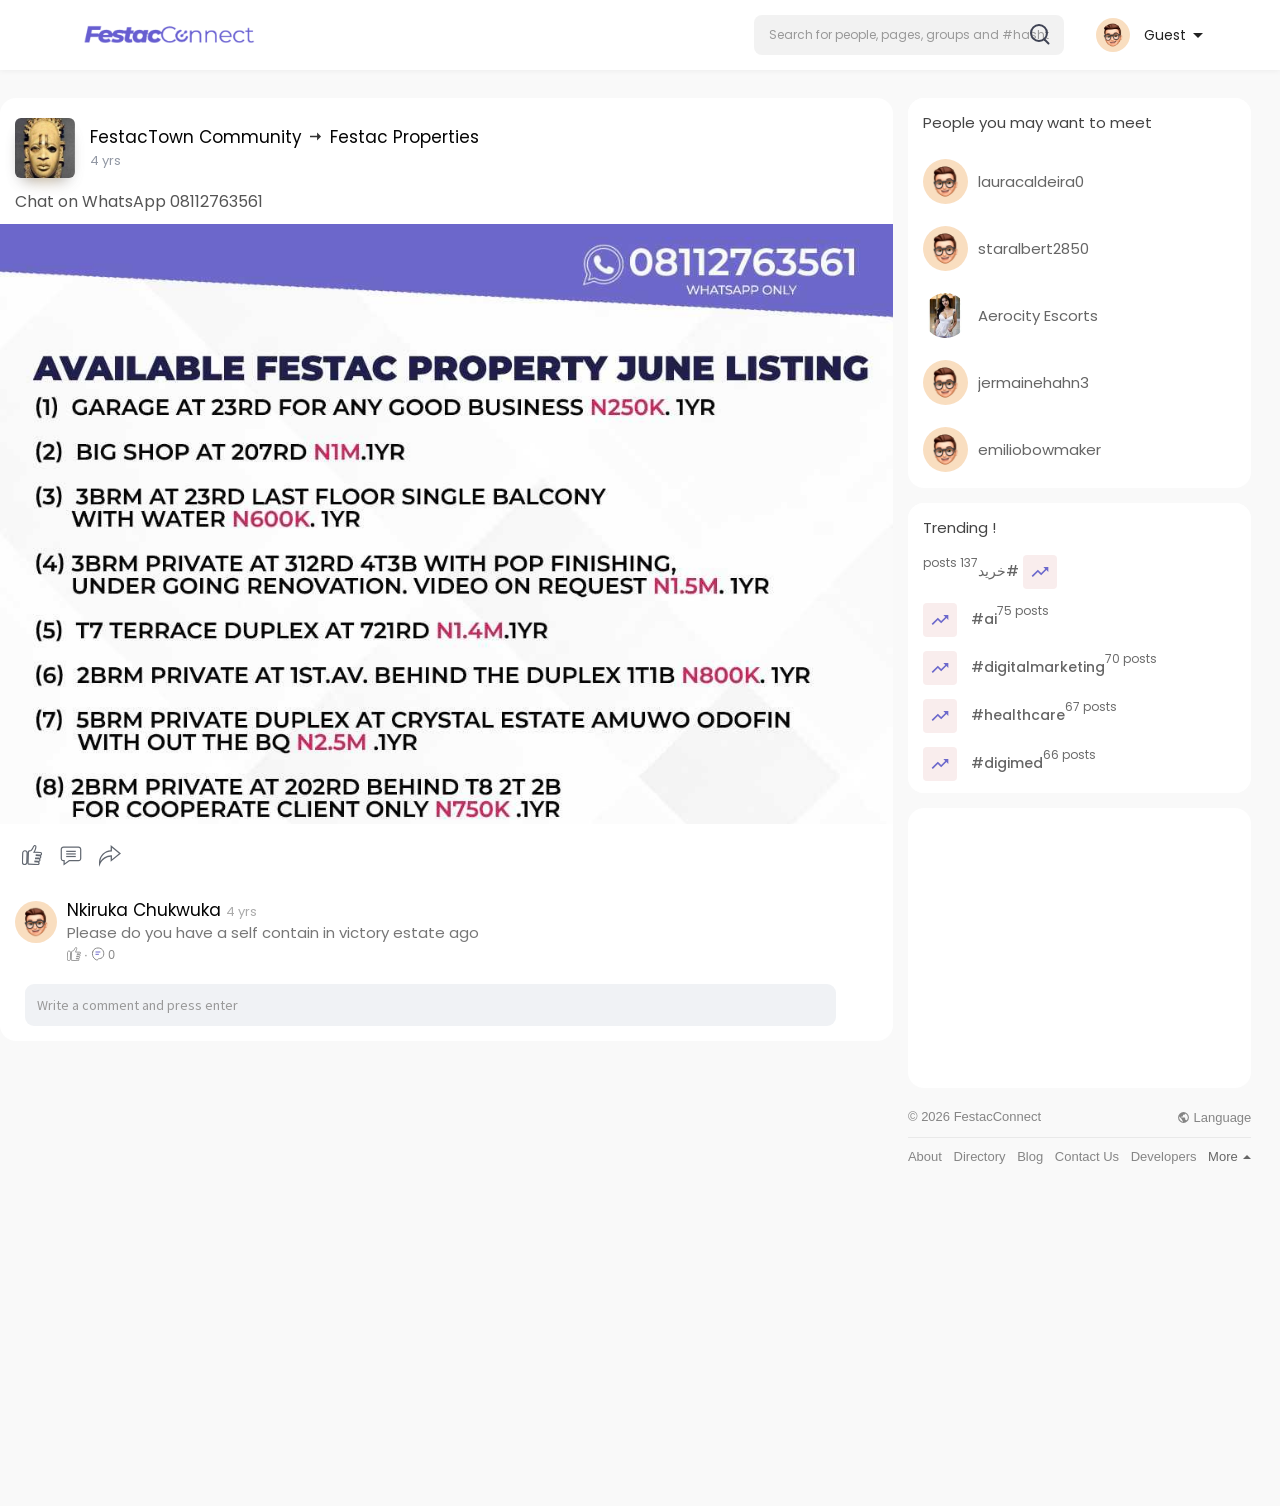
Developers (1164, 1156)
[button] (909, 35)
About (925, 1156)
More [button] (1229, 1156)
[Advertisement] (1079, 948)
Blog (1030, 1156)
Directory (980, 1156)
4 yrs (105, 160)
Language (1214, 1117)
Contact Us (1087, 1156)
